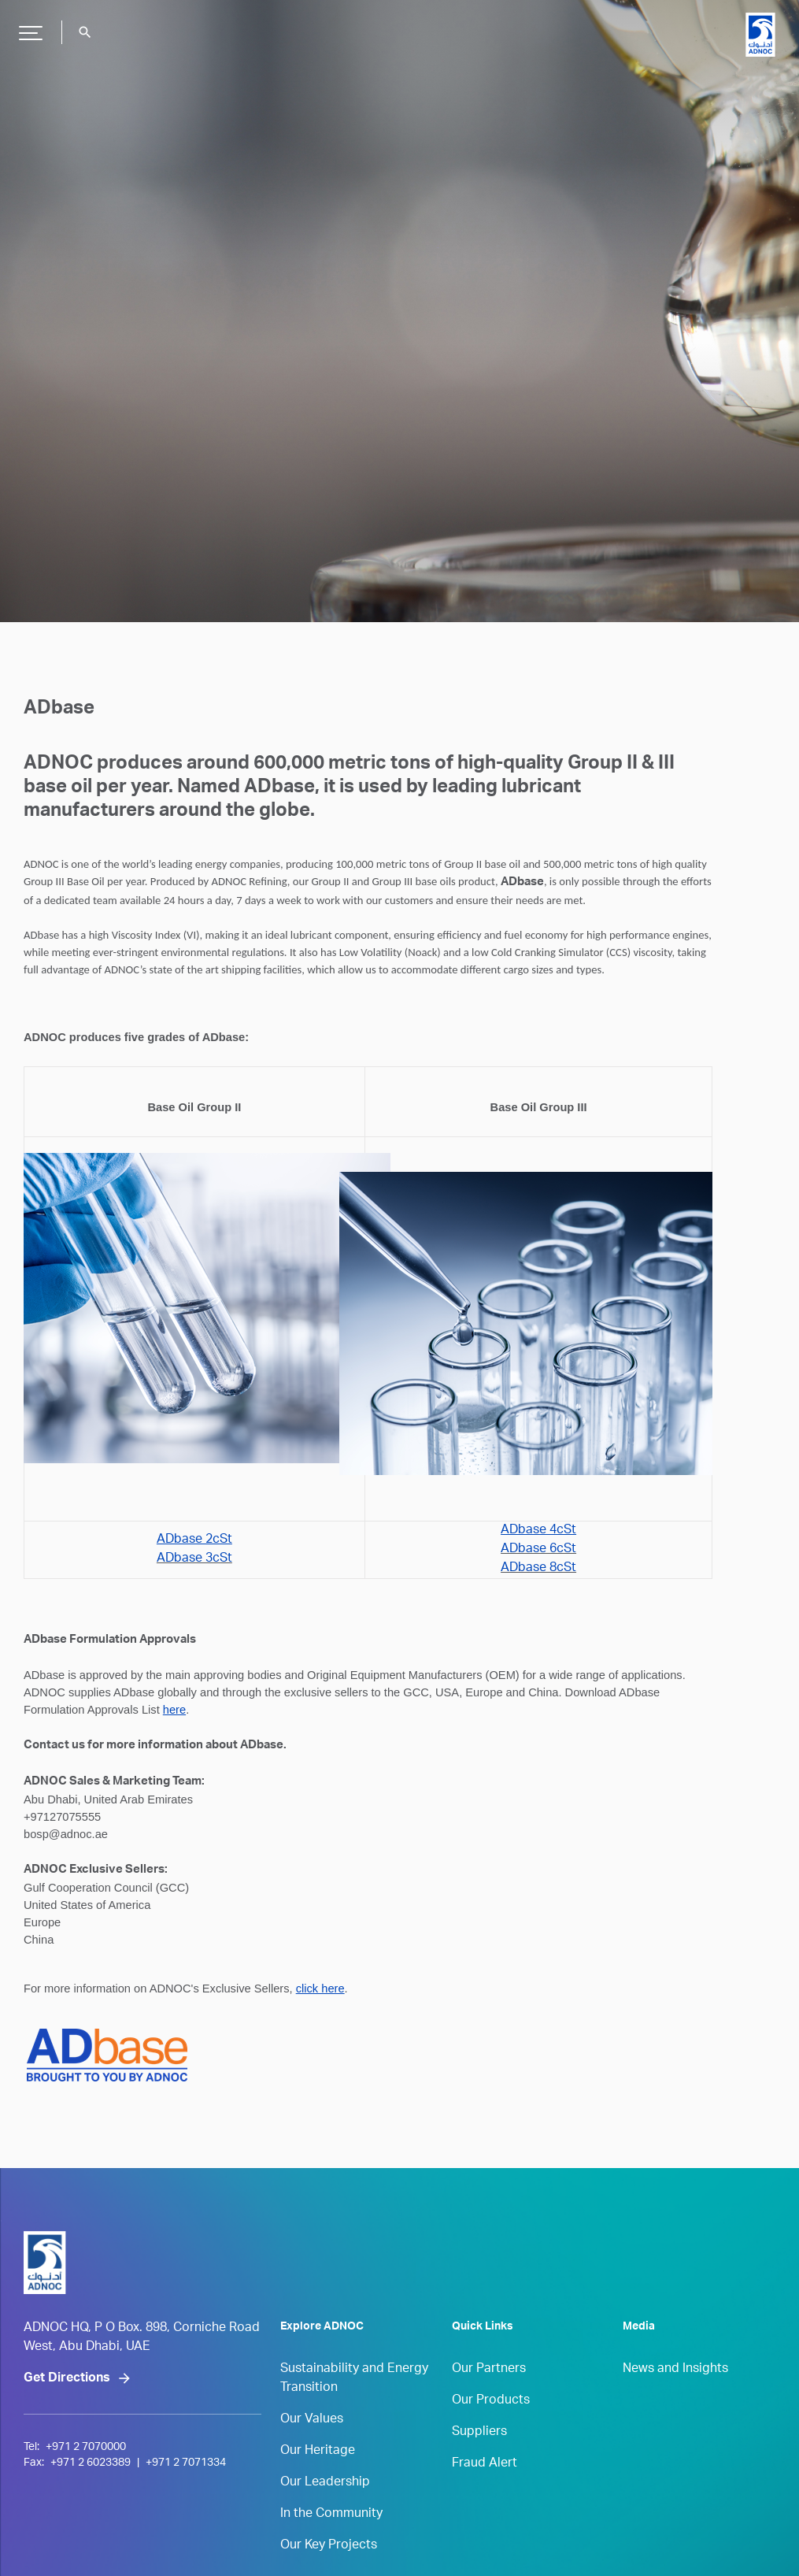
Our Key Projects (328, 2546)
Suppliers (479, 2432)
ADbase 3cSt (194, 1559)
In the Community (331, 2514)
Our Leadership (325, 2483)
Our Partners (489, 2369)
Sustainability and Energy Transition (354, 2379)
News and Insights (675, 2369)
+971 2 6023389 (90, 2463)
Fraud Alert (484, 2464)
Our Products (491, 2401)
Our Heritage (317, 2451)
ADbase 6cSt (538, 1550)
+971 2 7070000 (86, 2447)
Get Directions (67, 2379)
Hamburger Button (28, 27)
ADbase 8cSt (538, 1568)
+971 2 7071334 (186, 2463)
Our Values (311, 2420)
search (85, 32)
